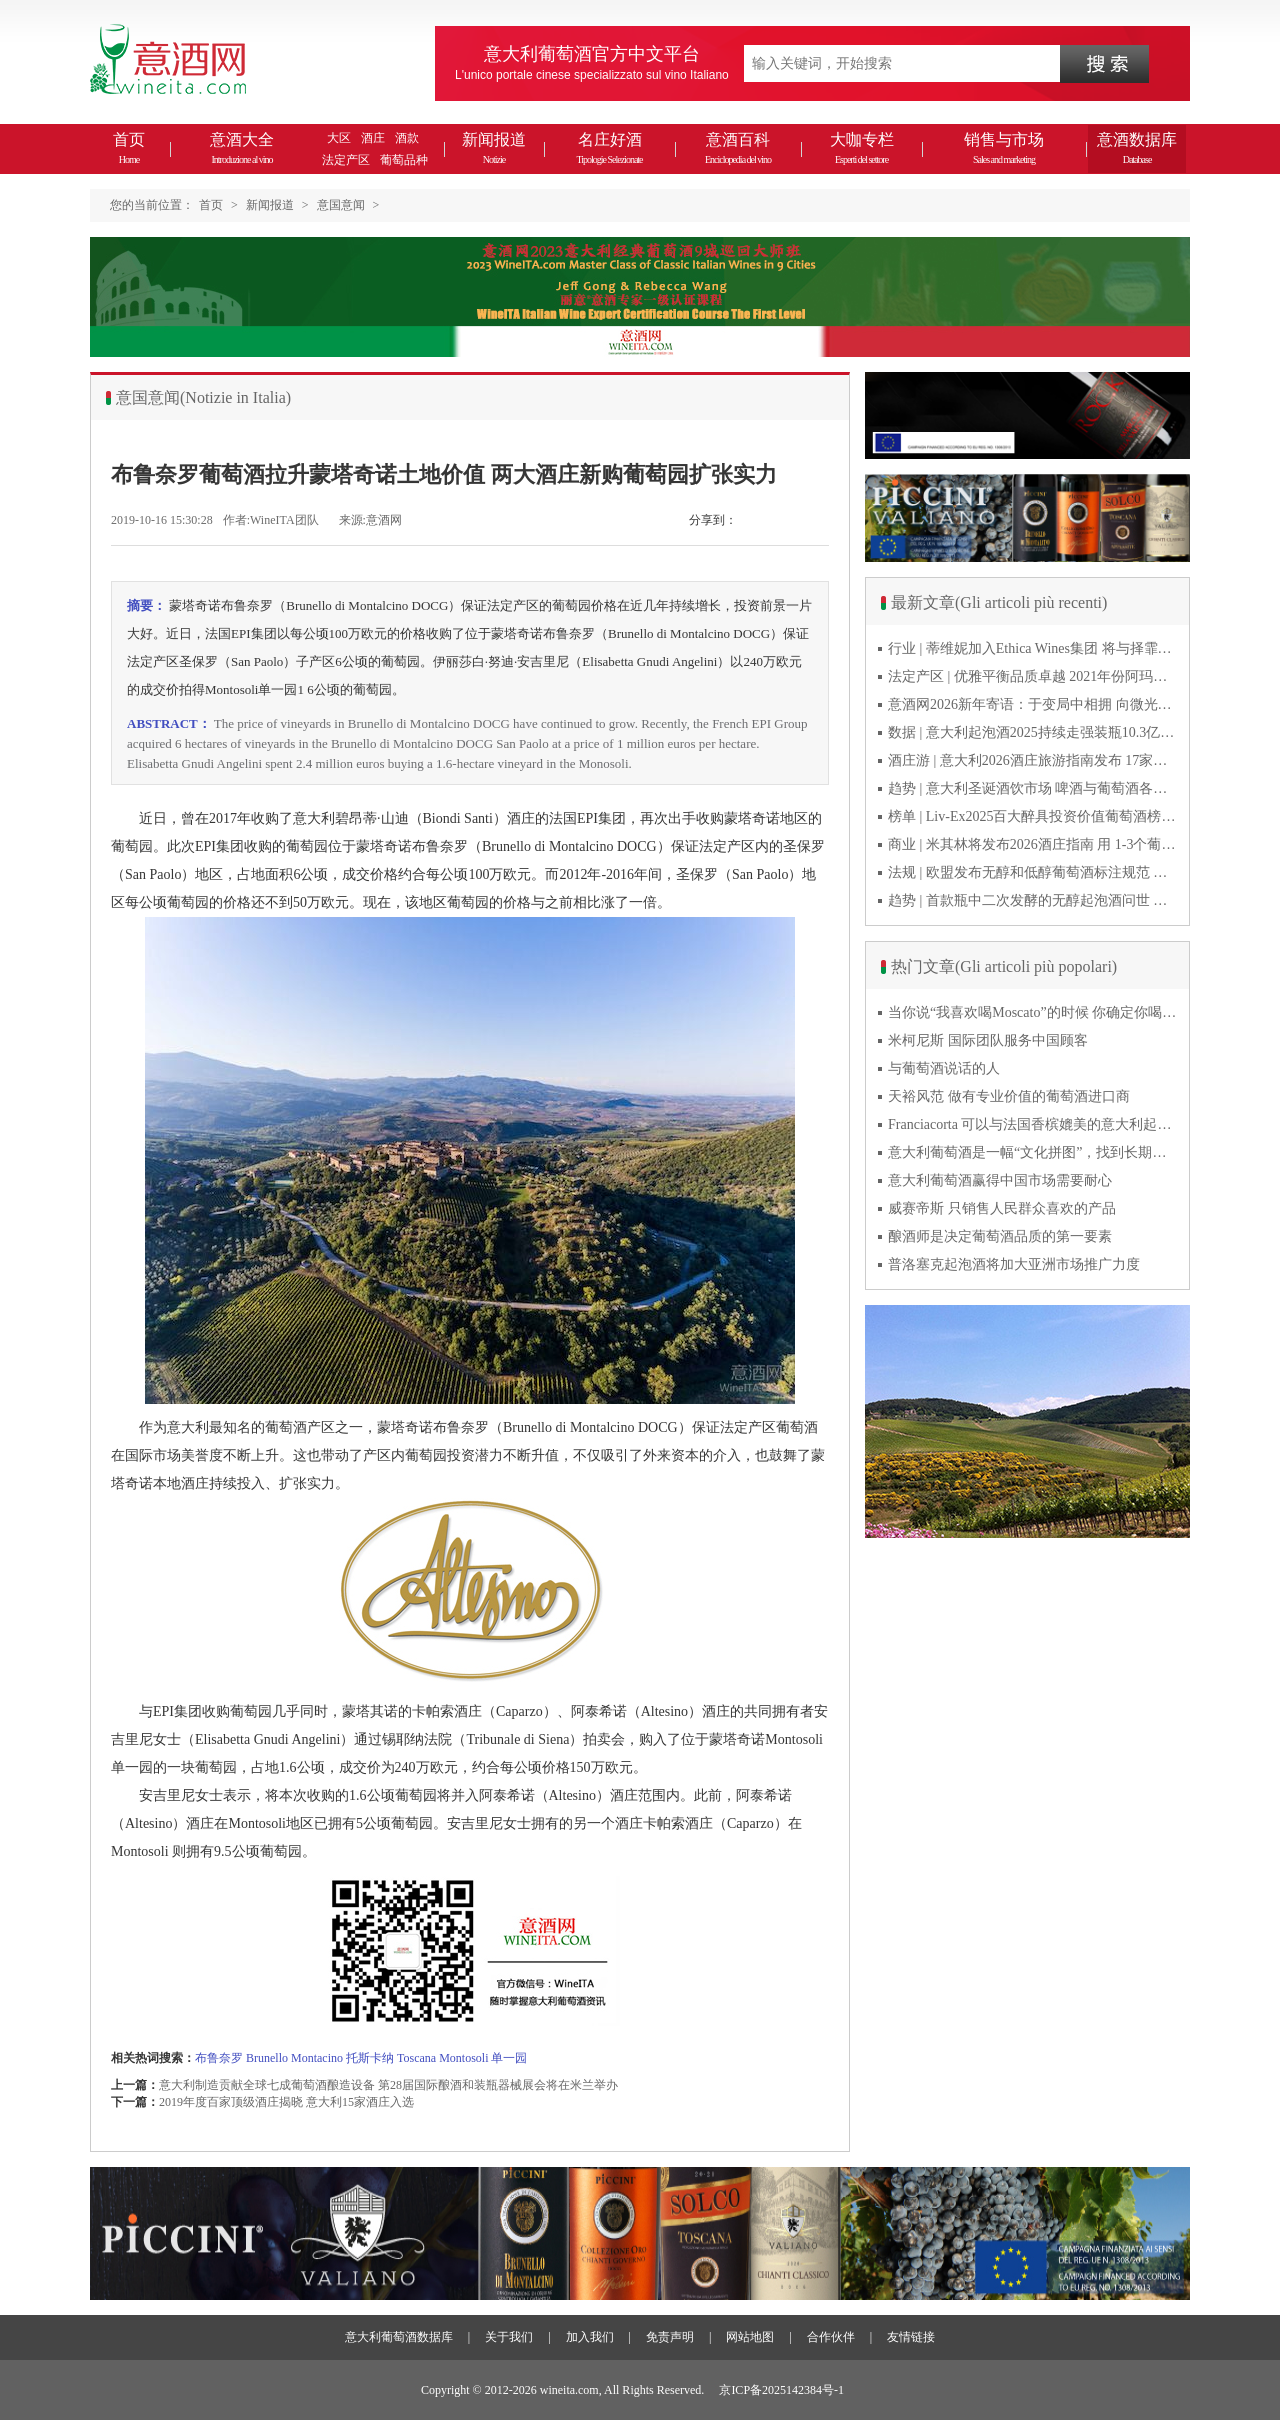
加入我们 (590, 2337)
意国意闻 (341, 205)
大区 (339, 138)
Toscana (416, 2058)
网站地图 (750, 2337)
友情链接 (911, 2337)
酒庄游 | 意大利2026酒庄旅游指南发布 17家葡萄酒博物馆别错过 (1033, 760)
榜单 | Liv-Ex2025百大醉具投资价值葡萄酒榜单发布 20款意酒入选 (1033, 816)
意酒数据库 (1137, 148)
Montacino (317, 2058)
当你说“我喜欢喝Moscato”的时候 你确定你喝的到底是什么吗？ (1033, 1012)
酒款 (407, 138)
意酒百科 (738, 148)
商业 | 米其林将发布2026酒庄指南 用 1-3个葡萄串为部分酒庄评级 (1033, 844)
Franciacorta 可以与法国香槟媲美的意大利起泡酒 (1033, 1124)
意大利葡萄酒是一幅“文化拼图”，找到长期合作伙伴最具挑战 (1033, 1152)
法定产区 (346, 160)
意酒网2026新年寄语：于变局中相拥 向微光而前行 (1033, 704)
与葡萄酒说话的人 (944, 1068)
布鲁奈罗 (219, 2058)
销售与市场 (1004, 148)
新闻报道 (494, 148)
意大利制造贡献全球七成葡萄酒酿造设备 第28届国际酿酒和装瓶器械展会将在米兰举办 (388, 2085)
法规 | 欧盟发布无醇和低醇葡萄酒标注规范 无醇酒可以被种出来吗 (1033, 872)
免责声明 (670, 2337)
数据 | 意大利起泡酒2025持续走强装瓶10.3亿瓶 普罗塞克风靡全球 (1033, 732)
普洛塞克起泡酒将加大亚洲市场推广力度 (1014, 1264)
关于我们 (509, 2337)
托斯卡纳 (370, 2058)
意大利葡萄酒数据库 (399, 2337)
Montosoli (463, 2058)
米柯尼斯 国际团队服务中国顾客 (988, 1040)
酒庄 (373, 138)
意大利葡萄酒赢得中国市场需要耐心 (1000, 1180)
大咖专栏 (862, 148)
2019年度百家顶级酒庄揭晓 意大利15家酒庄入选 (286, 2102)
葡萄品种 (404, 160)
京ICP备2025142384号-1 (781, 2390)
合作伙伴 (831, 2337)
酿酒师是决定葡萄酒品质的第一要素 (1000, 1236)
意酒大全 (242, 148)
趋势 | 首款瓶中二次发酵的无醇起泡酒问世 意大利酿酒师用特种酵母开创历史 (1033, 900)
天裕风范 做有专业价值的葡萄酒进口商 (1009, 1096)
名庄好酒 (609, 148)
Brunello (267, 2058)
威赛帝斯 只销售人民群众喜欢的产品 (1002, 1208)
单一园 (509, 2058)
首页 (129, 148)
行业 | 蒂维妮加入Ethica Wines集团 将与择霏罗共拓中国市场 (1033, 648)
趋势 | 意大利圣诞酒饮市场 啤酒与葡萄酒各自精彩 (1033, 788)
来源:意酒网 (370, 520)
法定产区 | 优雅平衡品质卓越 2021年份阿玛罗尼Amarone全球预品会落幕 (1033, 676)
